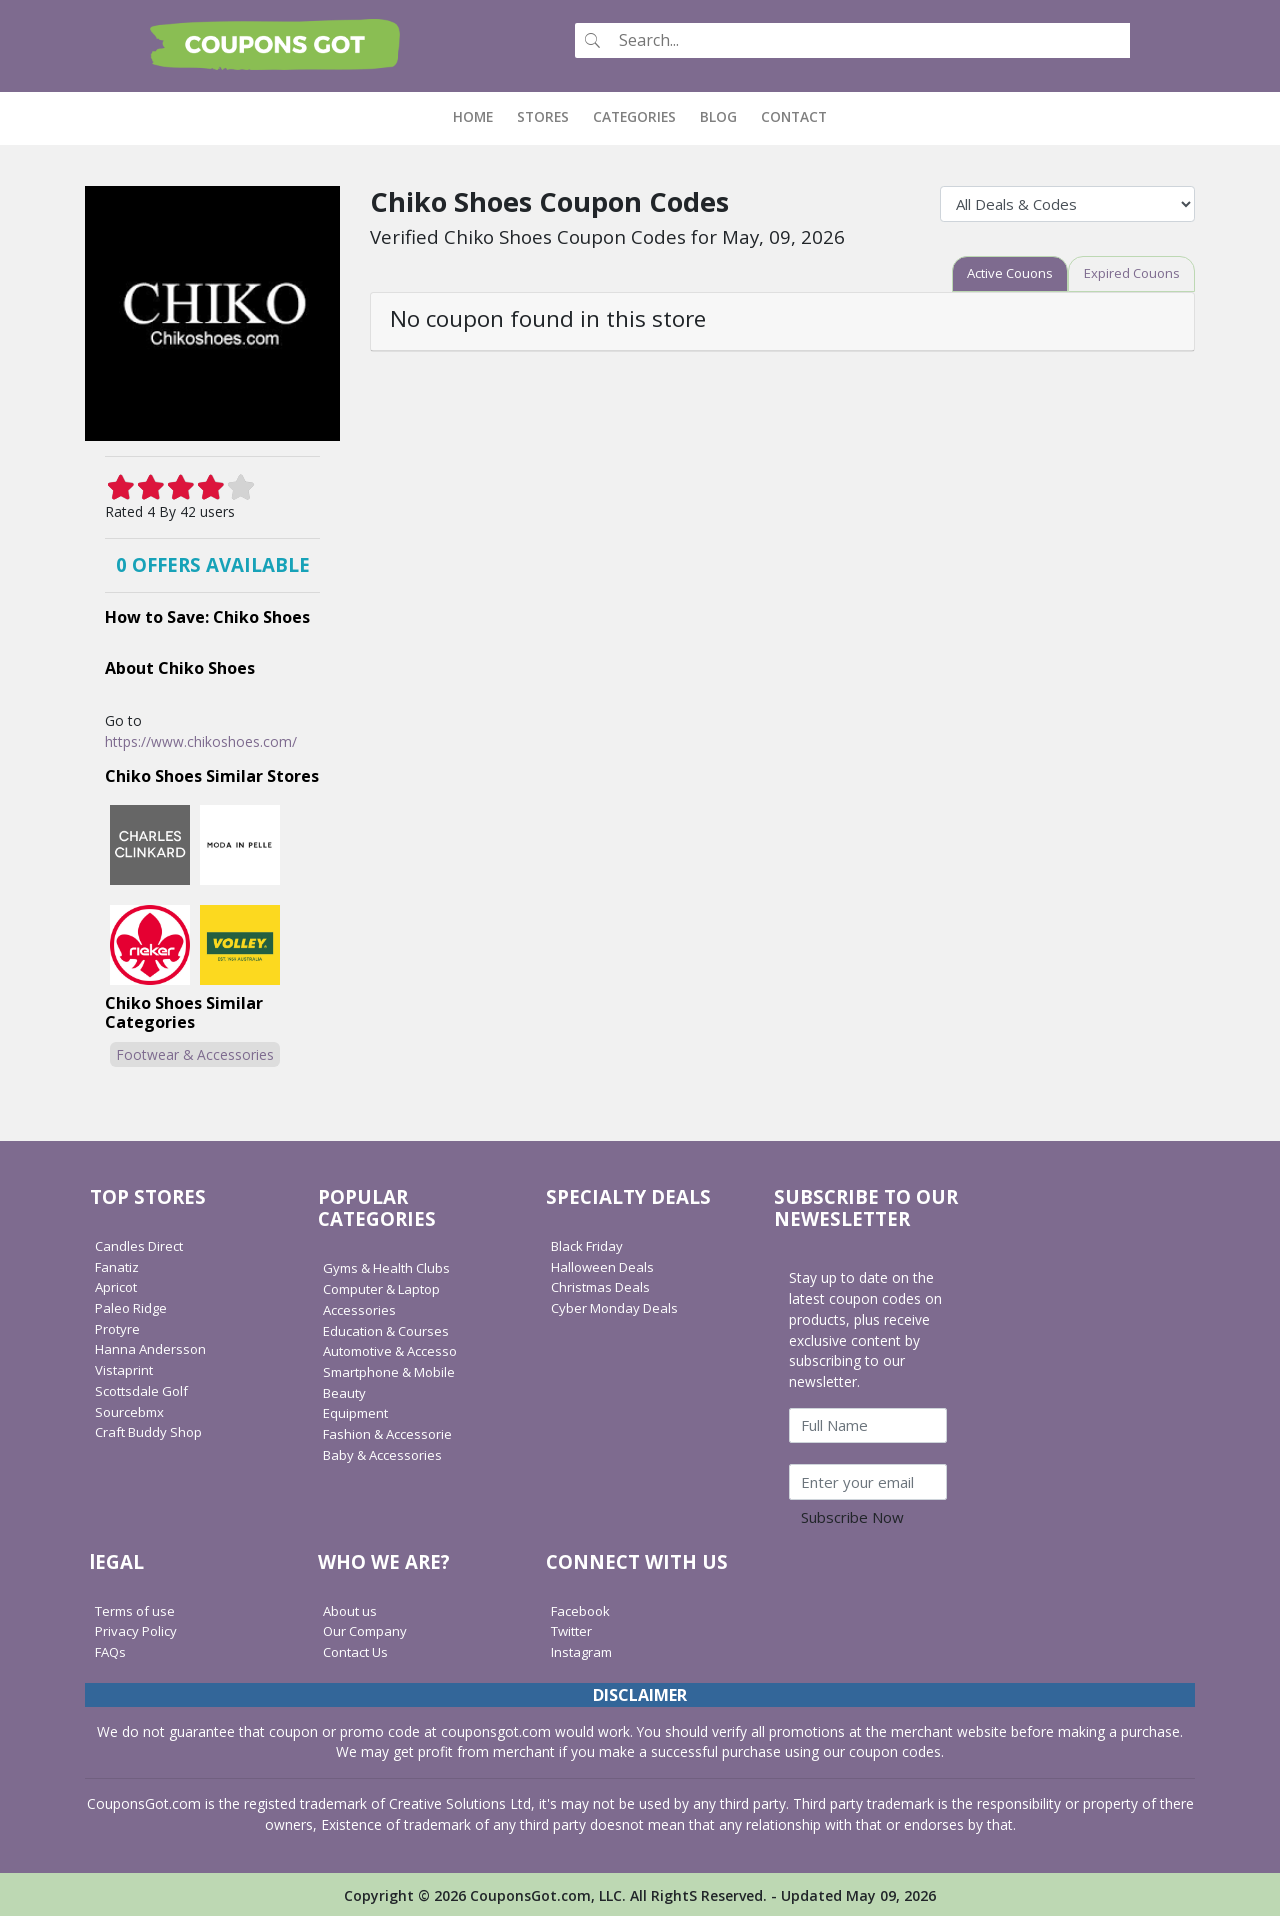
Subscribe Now (852, 1516)
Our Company (368, 1628)
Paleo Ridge (133, 1305)
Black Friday (590, 1243)
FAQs (112, 1649)
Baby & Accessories (387, 1452)
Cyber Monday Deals (618, 1305)
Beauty (346, 1390)
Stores (543, 114)
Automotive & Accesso (397, 1348)
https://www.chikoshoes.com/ (201, 739)
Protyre (119, 1326)
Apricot (118, 1284)
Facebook (583, 1608)
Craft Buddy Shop (152, 1429)
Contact (794, 114)
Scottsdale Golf (144, 1388)
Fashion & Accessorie (392, 1431)
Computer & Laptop (387, 1286)
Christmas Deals (604, 1284)
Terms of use (138, 1608)
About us (352, 1608)
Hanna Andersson (152, 1347)
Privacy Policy (139, 1628)
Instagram (584, 1649)
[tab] (999, 273)
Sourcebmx (131, 1409)
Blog (718, 114)
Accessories (361, 1307)
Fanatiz (118, 1264)
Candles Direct (142, 1243)
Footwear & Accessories (195, 1052)
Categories (634, 114)
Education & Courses (390, 1328)
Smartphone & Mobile (394, 1369)
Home (479, 114)
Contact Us (358, 1649)
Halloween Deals (605, 1264)
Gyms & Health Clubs (391, 1266)
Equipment (357, 1410)
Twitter (574, 1628)
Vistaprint (125, 1367)
